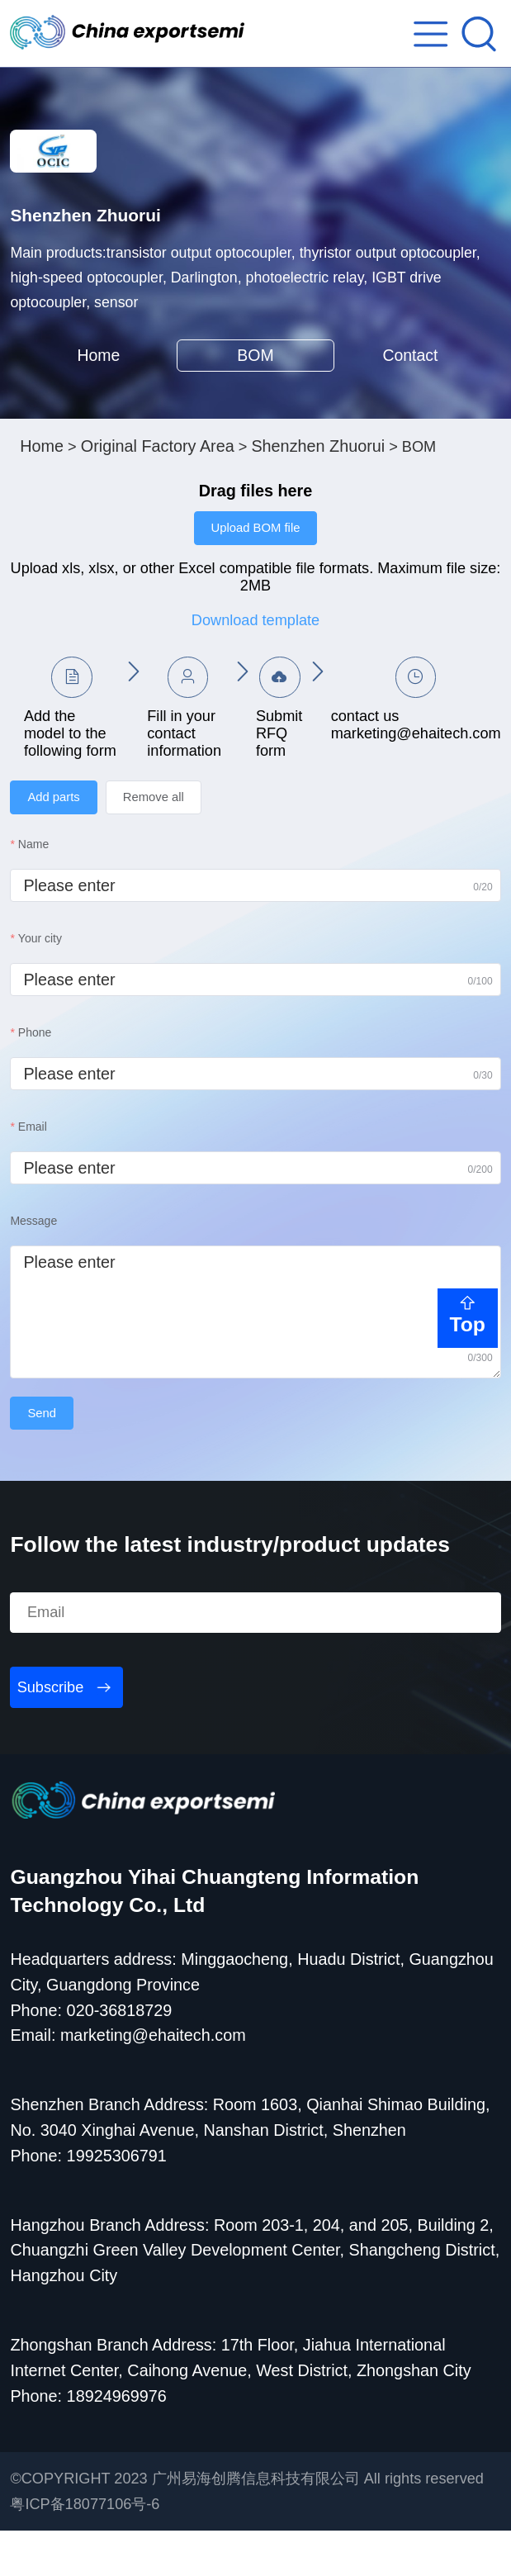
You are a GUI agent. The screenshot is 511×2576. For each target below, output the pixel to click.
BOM (255, 386)
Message (33, 1263)
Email (32, 1169)
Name (33, 887)
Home (99, 386)
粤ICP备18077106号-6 (84, 2549)
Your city (40, 981)
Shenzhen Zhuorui (318, 484)
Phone (34, 1075)
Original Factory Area (157, 484)
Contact (412, 386)
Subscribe (50, 1732)
